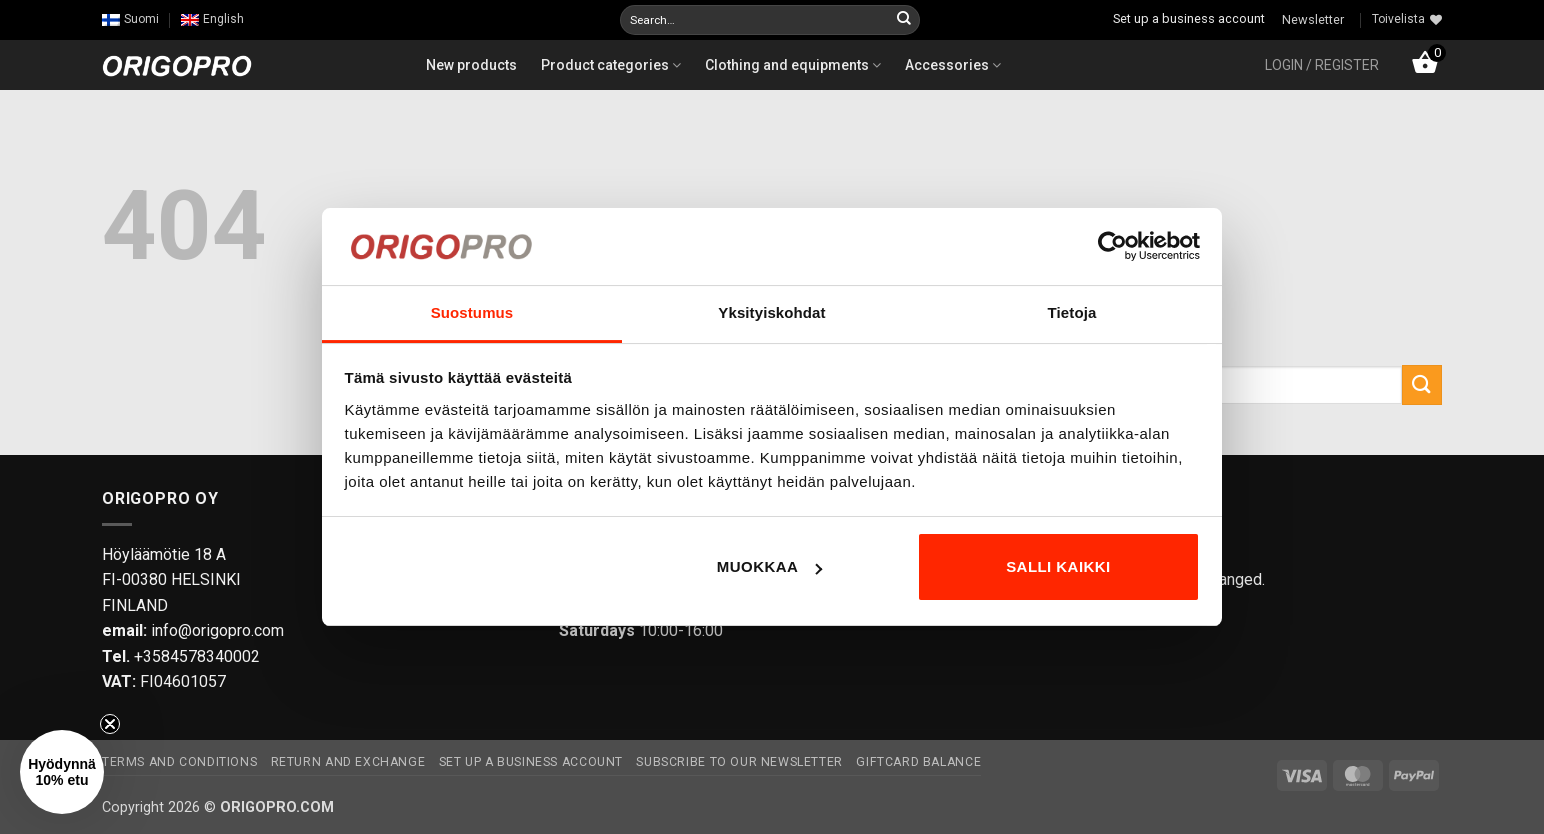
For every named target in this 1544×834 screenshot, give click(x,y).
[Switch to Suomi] (130, 19)
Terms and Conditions (179, 762)
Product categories (611, 65)
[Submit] (904, 20)
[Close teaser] (110, 724)
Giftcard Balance (918, 762)
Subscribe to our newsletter (739, 762)
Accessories (953, 65)
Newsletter (1313, 19)
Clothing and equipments (793, 65)
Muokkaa (770, 566)
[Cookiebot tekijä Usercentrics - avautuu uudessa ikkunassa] (1112, 246)
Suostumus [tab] (472, 312)
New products (471, 65)
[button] (1322, 65)
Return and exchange (348, 762)
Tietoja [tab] (1072, 312)
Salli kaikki (1058, 566)
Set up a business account (1189, 18)
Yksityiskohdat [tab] (771, 312)
